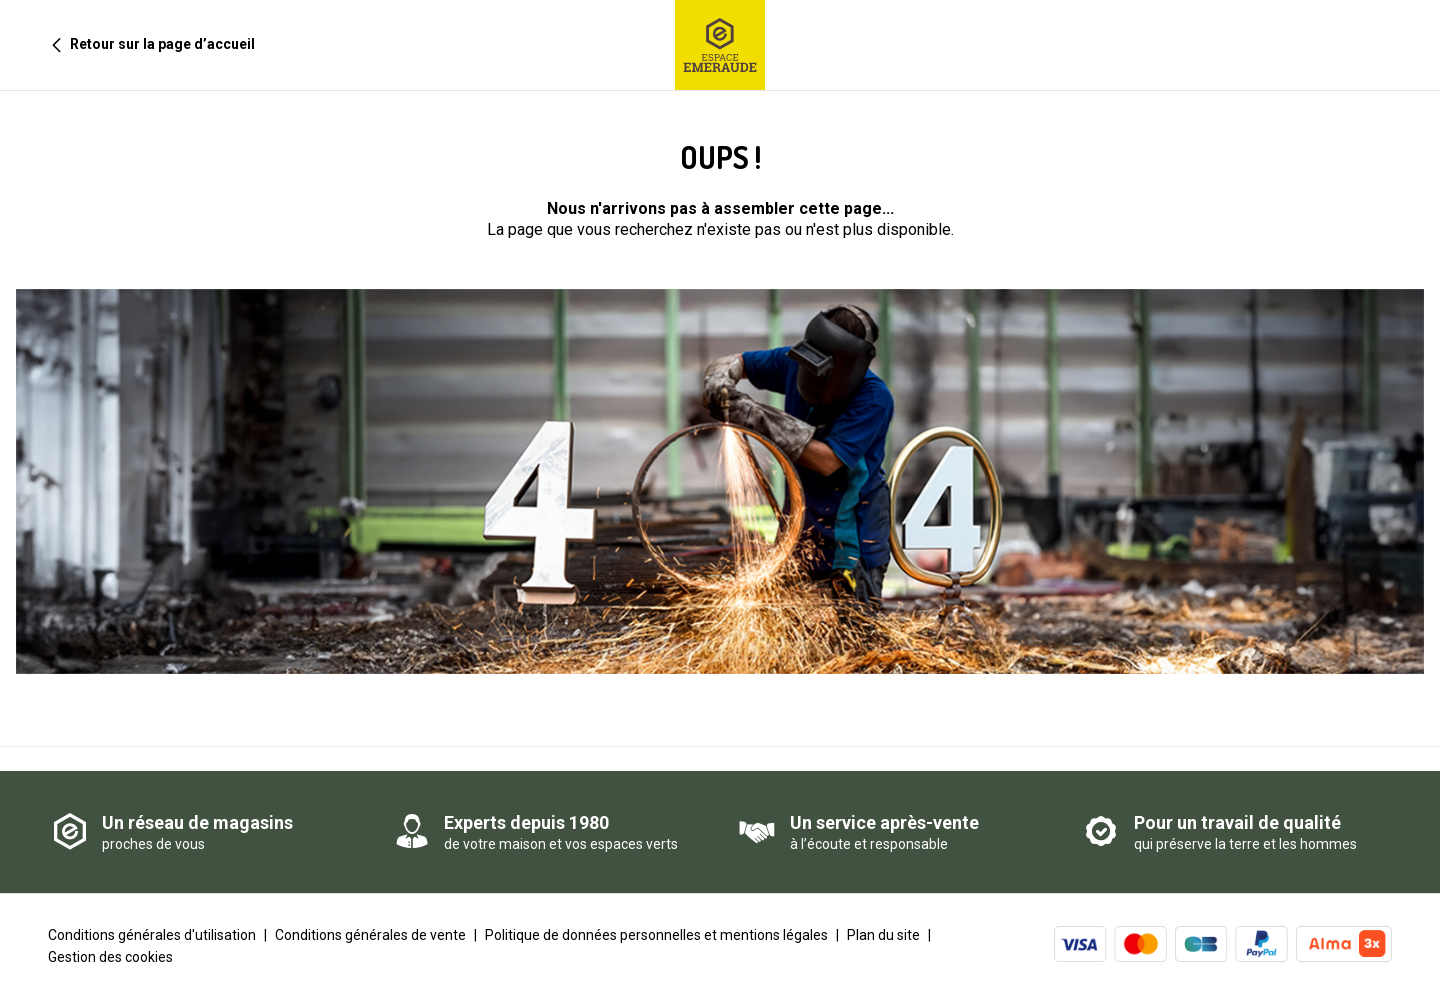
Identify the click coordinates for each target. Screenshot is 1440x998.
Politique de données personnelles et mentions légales (656, 935)
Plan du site (883, 935)
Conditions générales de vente (370, 935)
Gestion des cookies (110, 957)
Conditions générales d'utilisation (152, 935)
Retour (145, 44)
